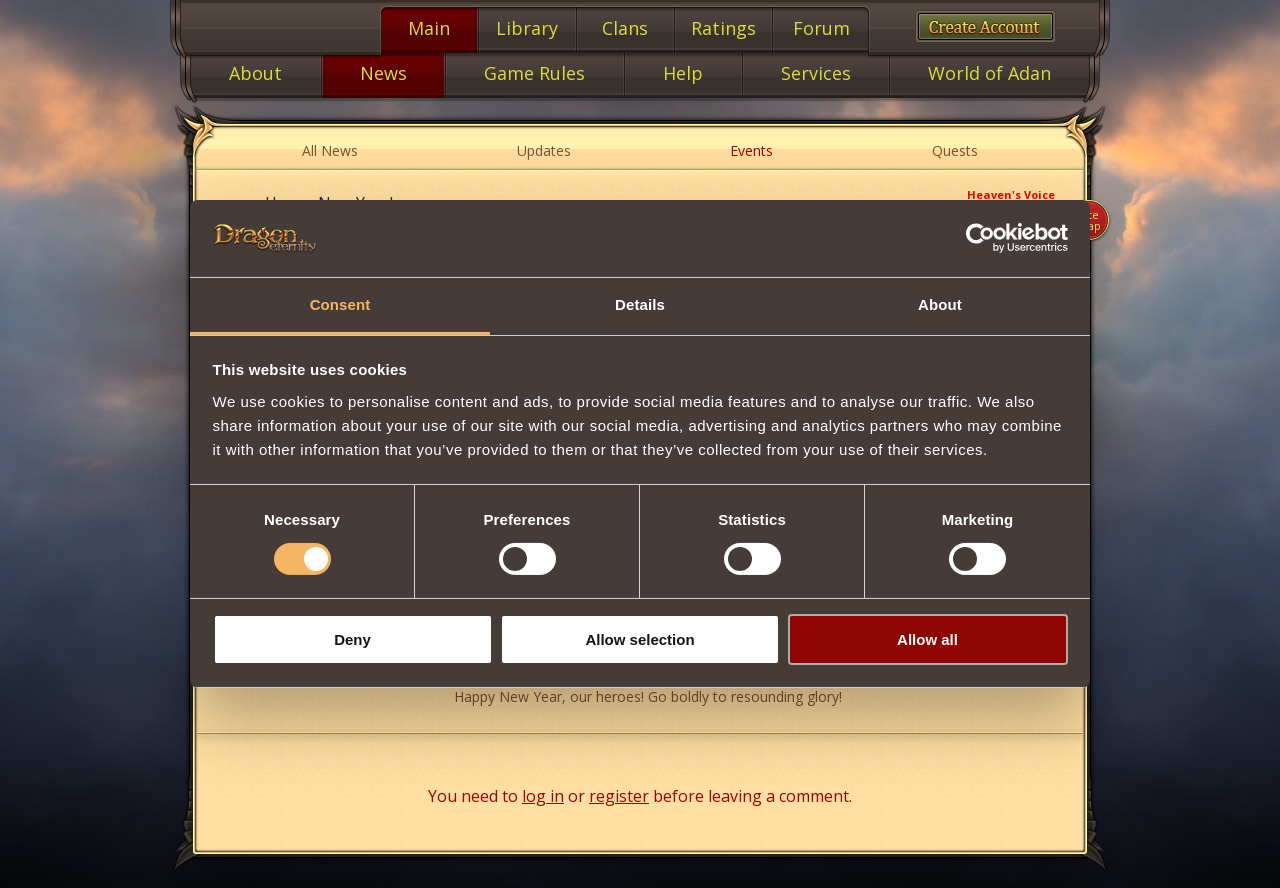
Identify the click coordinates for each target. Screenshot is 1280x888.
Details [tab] (640, 304)
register (619, 796)
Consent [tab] (340, 304)
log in (543, 796)
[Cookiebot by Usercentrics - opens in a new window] (980, 238)
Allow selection (639, 639)
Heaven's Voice (1011, 194)
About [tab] (940, 304)
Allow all (927, 639)
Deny (352, 639)
